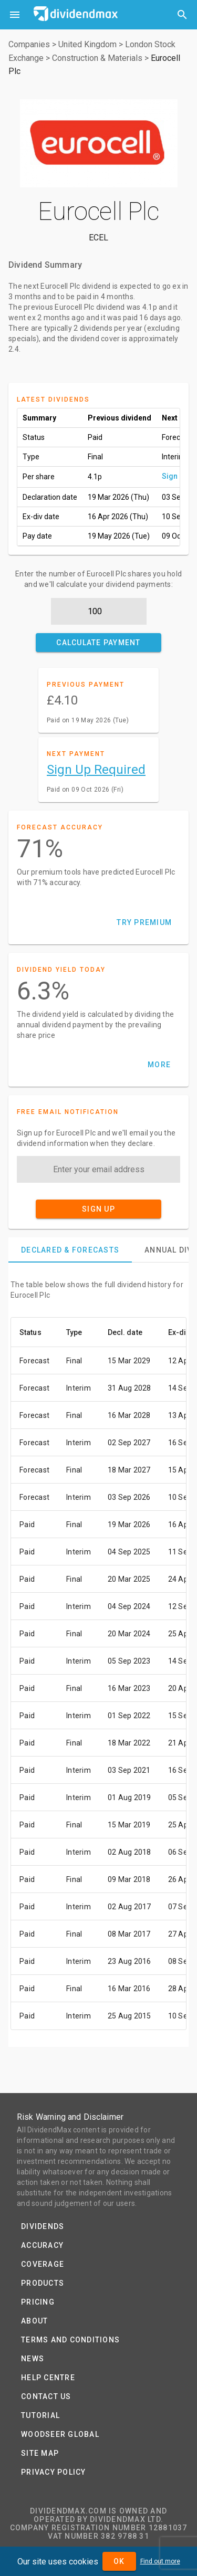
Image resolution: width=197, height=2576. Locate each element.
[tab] (70, 1250)
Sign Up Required (96, 769)
